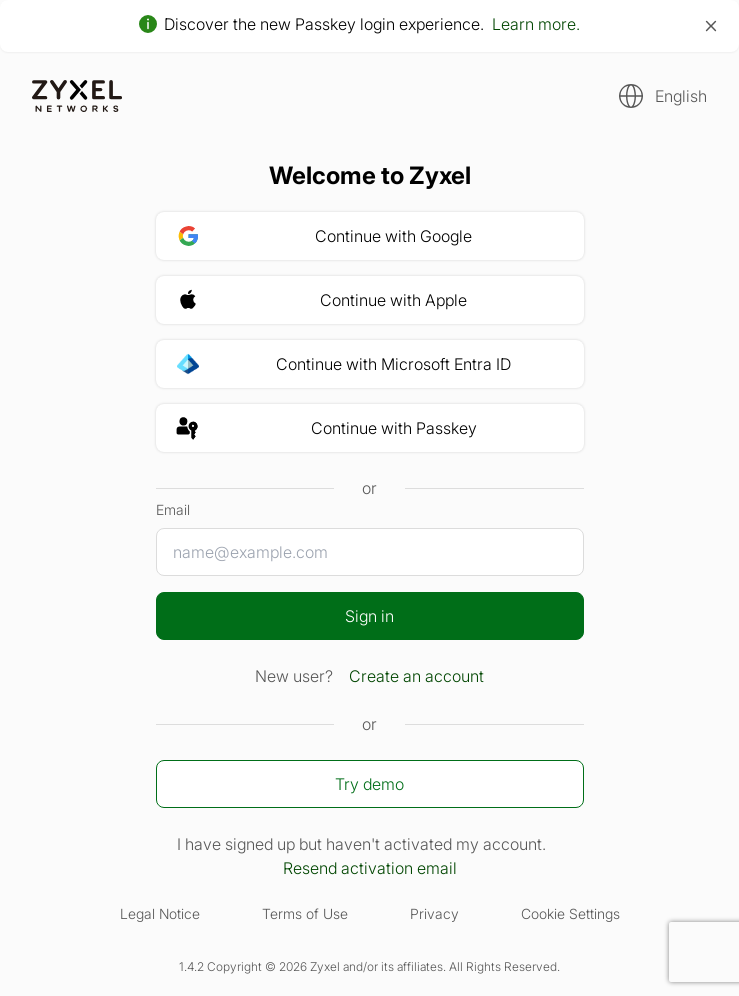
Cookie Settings (570, 913)
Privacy (434, 913)
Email (173, 509)
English (681, 96)
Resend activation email (370, 868)
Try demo (369, 784)
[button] (657, 96)
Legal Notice (160, 913)
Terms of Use (305, 913)
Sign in (369, 616)
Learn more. (536, 24)
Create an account (416, 676)
